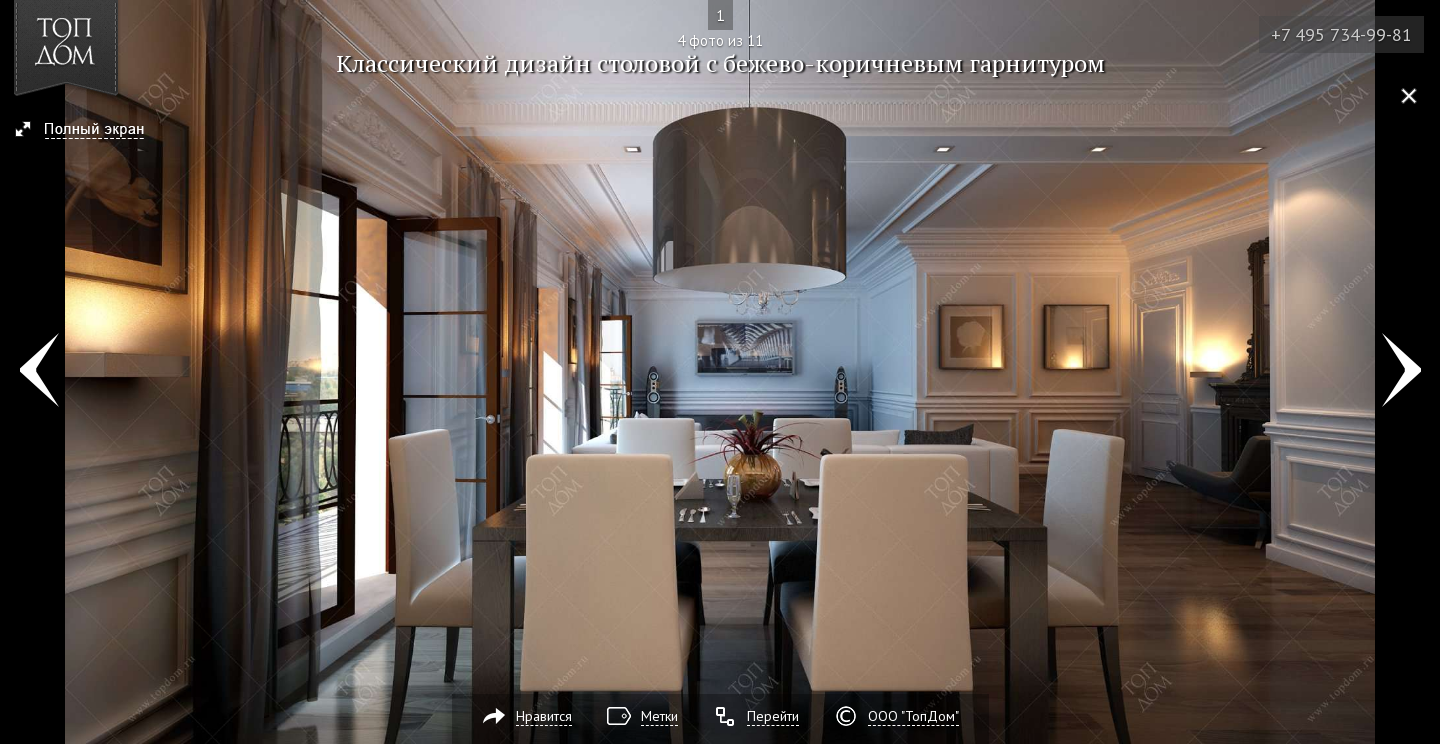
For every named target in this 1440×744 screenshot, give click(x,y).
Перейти (773, 716)
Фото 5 (1401, 372)
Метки (659, 716)
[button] (88, 131)
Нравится (544, 716)
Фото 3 (38, 372)
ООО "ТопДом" (913, 716)
